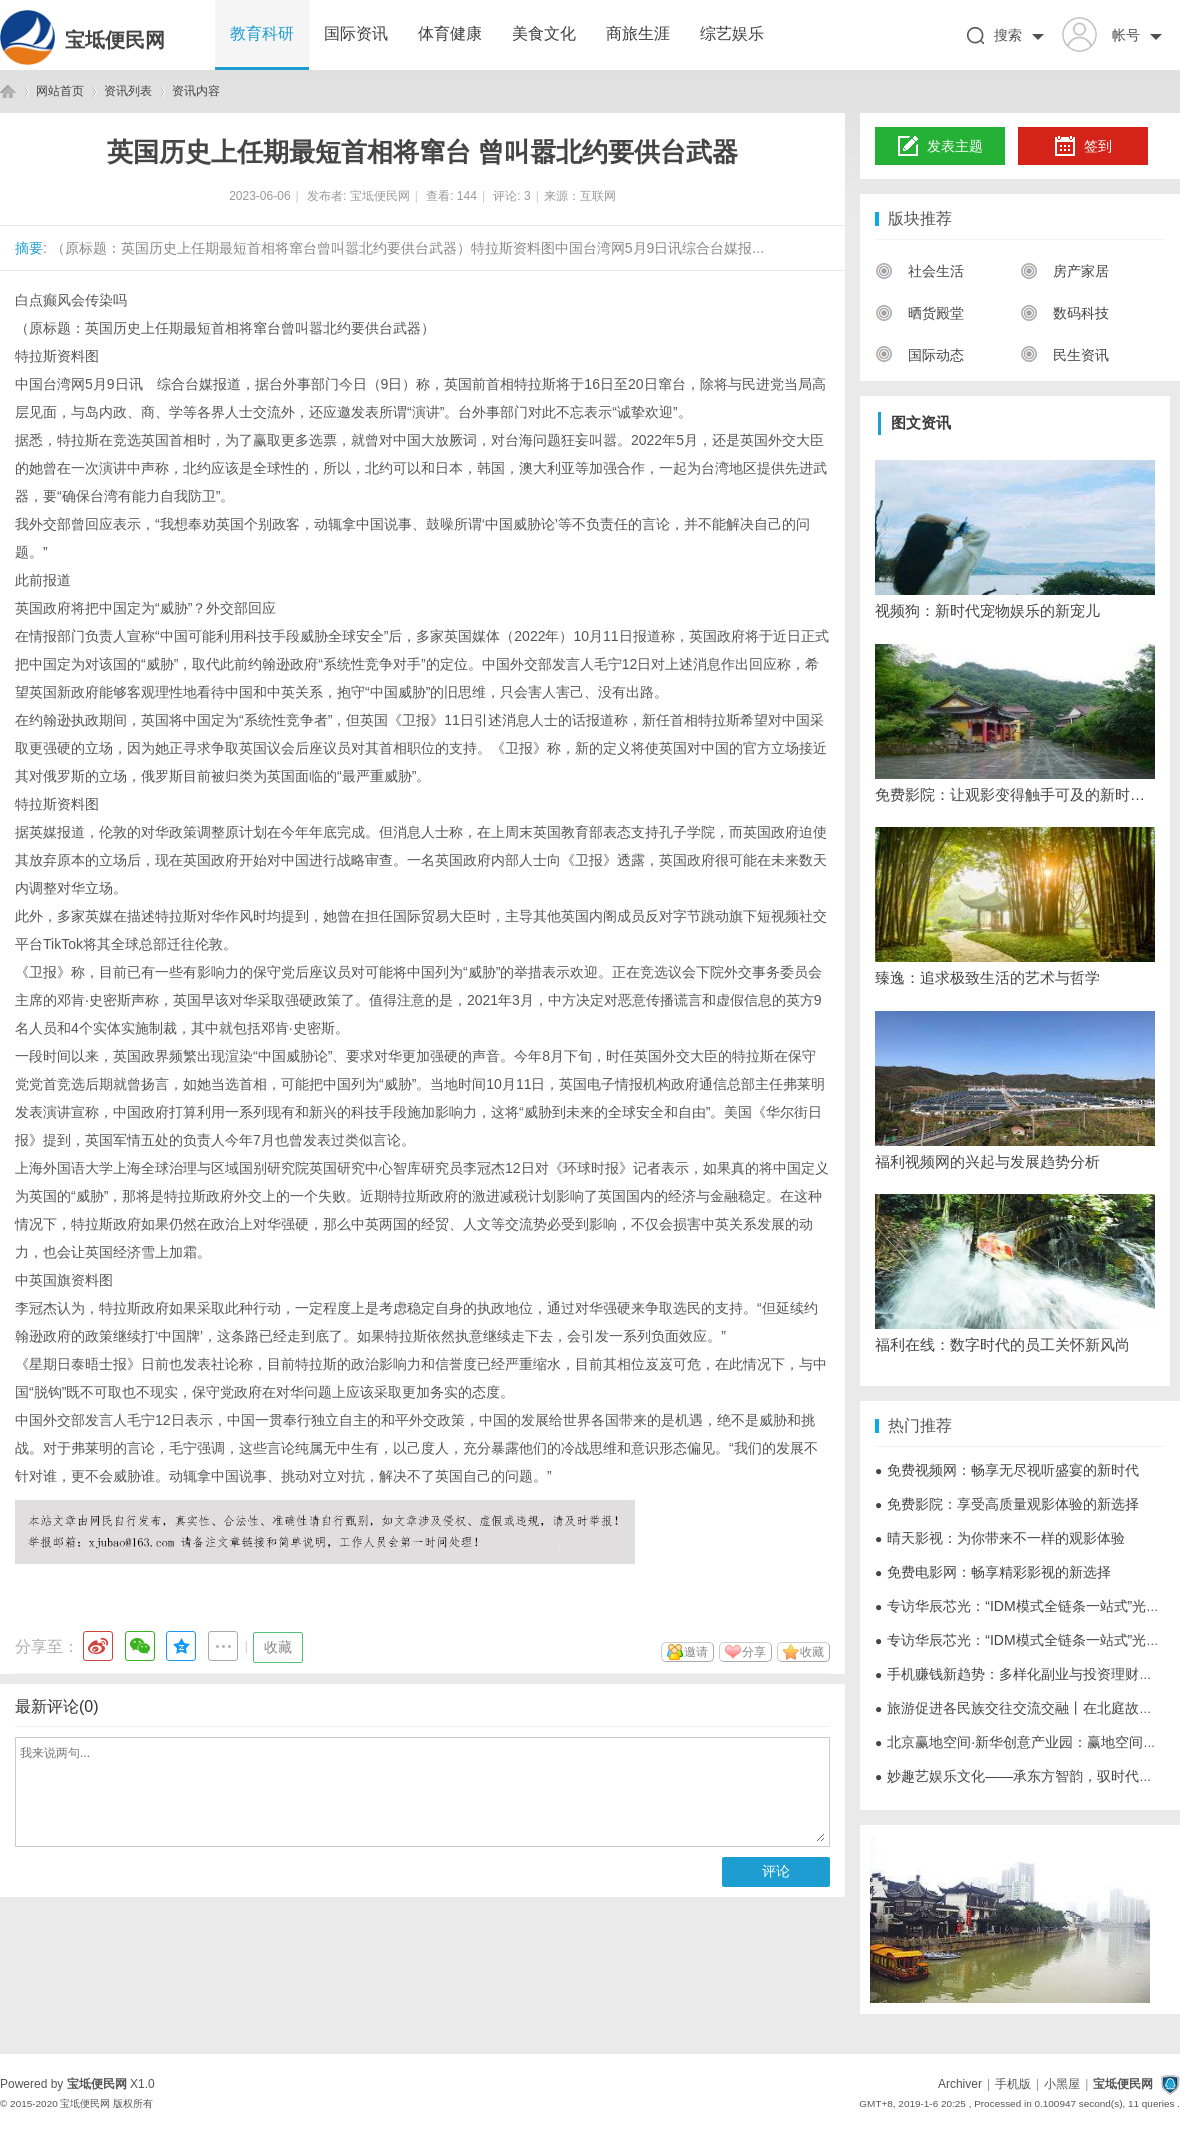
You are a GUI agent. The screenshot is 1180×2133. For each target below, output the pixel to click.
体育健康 (450, 33)
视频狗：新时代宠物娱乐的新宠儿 (987, 610)
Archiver (960, 2084)
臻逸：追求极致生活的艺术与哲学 (987, 977)
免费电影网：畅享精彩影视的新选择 (993, 1572)
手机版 (1013, 2084)
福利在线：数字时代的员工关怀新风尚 (1002, 1344)
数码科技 (1064, 313)
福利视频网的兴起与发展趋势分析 (987, 1161)
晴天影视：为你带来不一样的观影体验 (1000, 1538)
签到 (1083, 147)
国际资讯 (356, 33)
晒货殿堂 (919, 313)
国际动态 (919, 355)
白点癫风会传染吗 (71, 300)
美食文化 (544, 33)
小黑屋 (1062, 2084)
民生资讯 (1064, 355)
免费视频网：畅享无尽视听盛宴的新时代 (1007, 1470)
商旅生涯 (638, 33)
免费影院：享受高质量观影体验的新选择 (1007, 1504)
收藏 (278, 1647)
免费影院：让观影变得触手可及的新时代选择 (1015, 794)
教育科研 (262, 33)
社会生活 (919, 271)
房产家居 (1064, 271)
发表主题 (940, 147)
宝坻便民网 (115, 40)
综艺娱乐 (732, 33)
